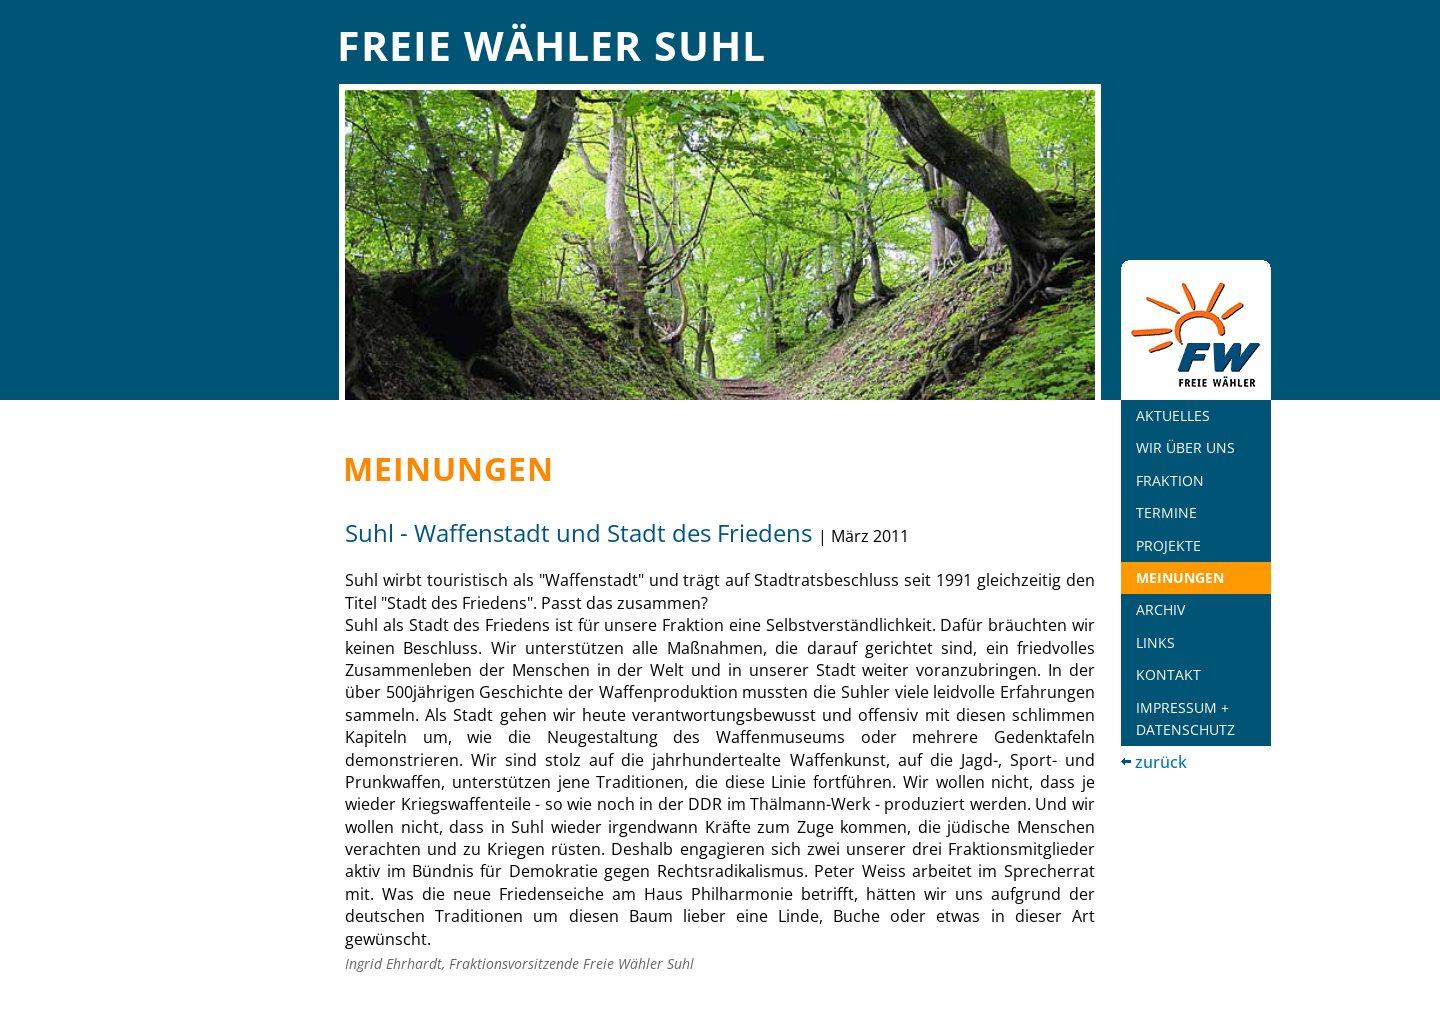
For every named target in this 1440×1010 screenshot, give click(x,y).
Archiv (1160, 609)
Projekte (1168, 545)
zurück (1161, 762)
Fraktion (1170, 480)
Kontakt (1168, 674)
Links (1155, 642)
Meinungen (1180, 577)
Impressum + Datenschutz (1185, 718)
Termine (1166, 512)
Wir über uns (1185, 447)
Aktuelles (1173, 415)
